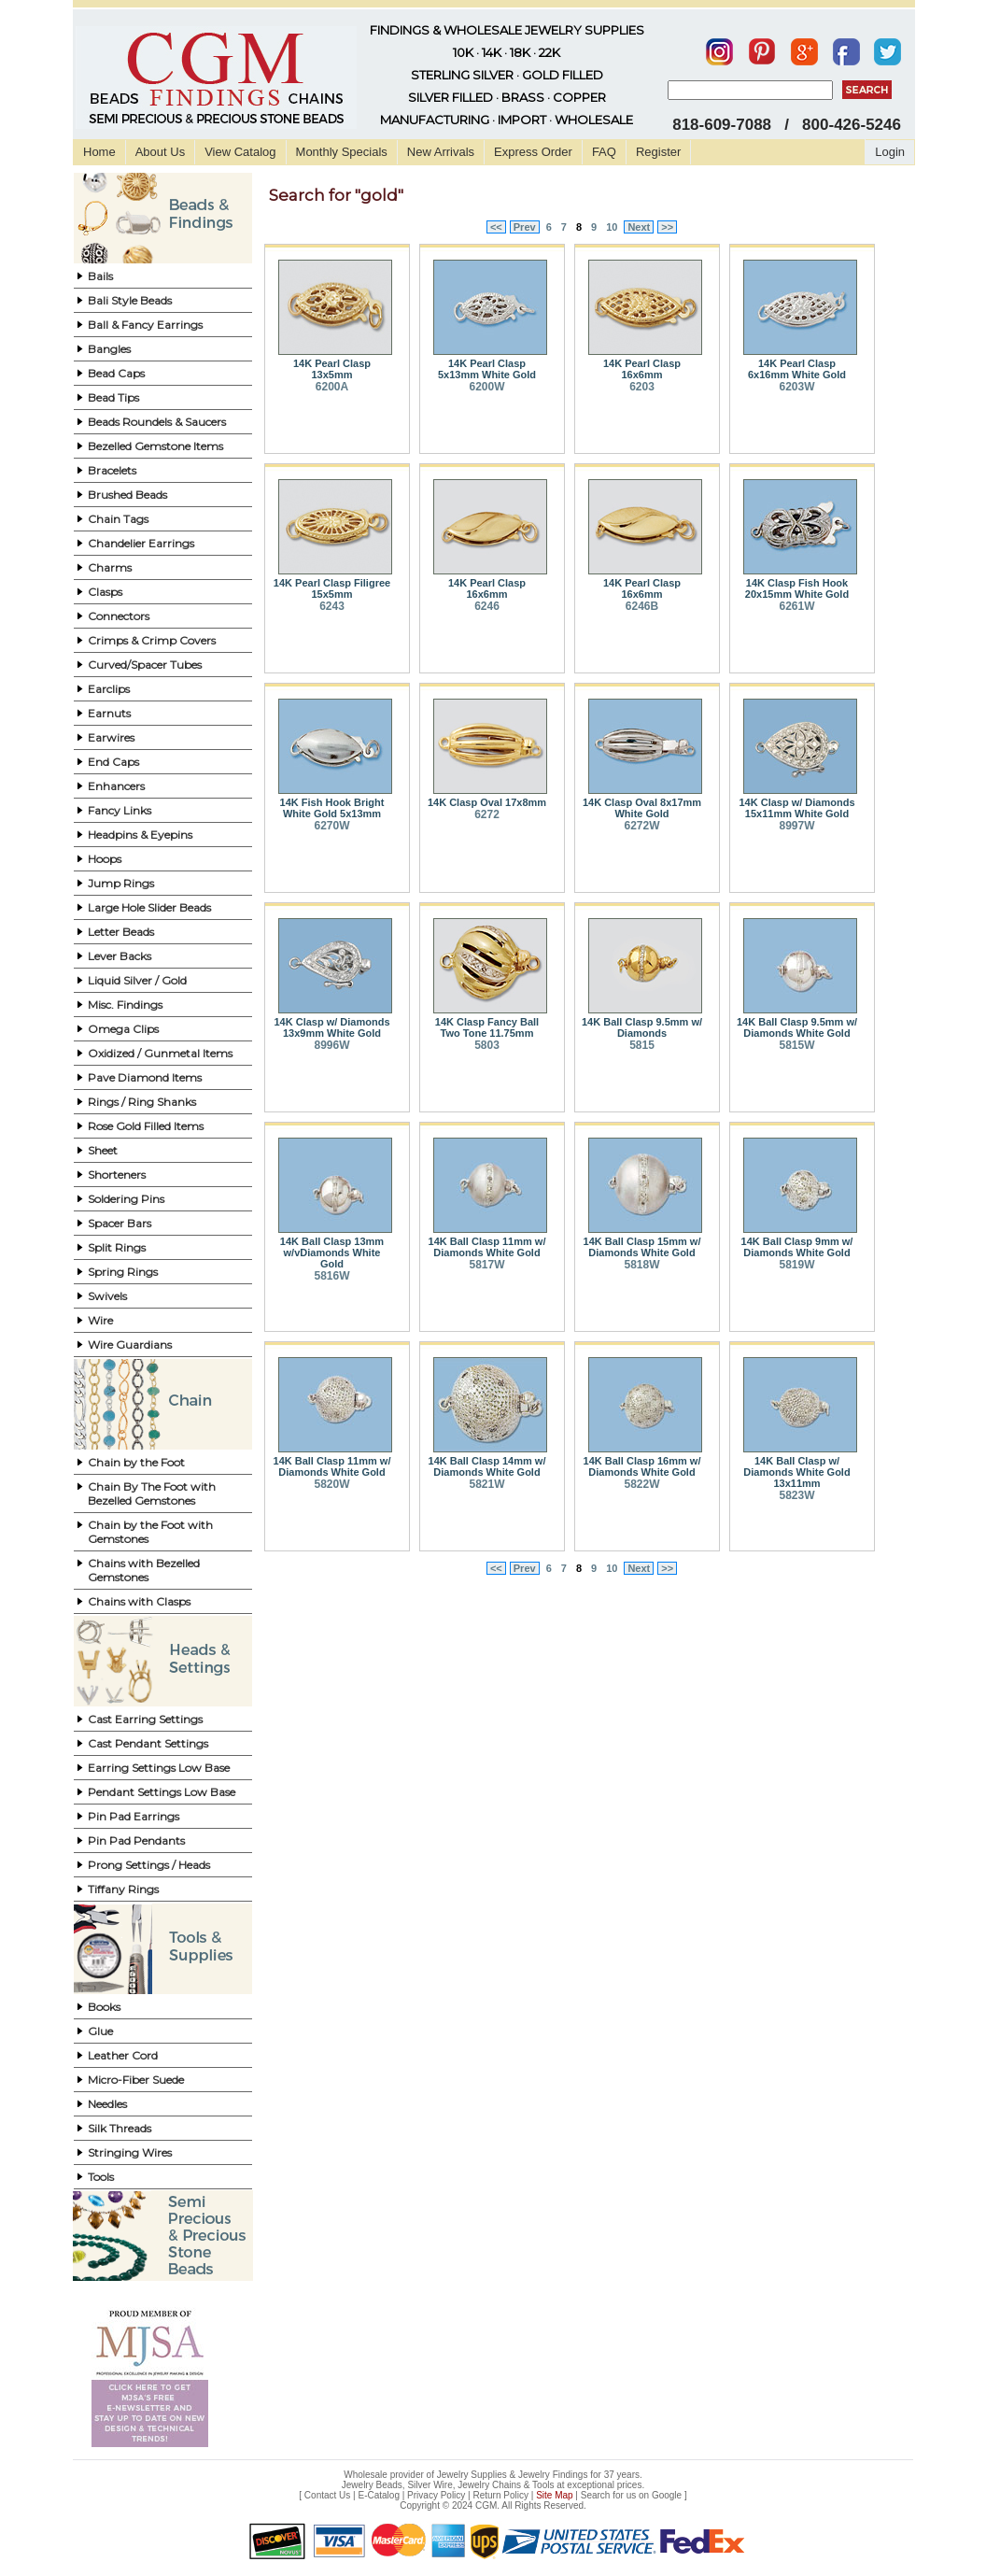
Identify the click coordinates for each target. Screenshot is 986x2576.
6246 (487, 606)
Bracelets (112, 470)
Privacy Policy (436, 2495)
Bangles (109, 349)
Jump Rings (121, 883)
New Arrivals (440, 152)
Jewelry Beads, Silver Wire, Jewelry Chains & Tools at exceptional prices (492, 2485)
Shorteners (117, 1175)
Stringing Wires (130, 2152)
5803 (487, 1045)
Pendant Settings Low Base (161, 1792)
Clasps (105, 592)
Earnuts (109, 713)
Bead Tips (113, 397)
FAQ (604, 152)
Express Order (533, 152)
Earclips (109, 689)
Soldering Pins (126, 1199)
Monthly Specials (341, 152)
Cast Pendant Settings (148, 1743)
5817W (486, 1264)
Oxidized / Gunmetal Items (160, 1053)
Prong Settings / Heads (149, 1865)
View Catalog (239, 152)
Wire (100, 1320)
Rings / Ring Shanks (142, 1102)
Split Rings (117, 1247)
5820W (331, 1484)
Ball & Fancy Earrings (145, 325)
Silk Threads (119, 2128)
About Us (160, 152)
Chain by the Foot (136, 1462)
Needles (107, 2104)
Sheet (103, 1150)
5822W (641, 1484)
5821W (486, 1484)
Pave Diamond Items (145, 1077)
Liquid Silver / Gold (137, 980)
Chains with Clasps (139, 1601)
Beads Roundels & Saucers (157, 422)
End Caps (113, 762)
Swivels (107, 1296)
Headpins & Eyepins (140, 835)
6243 (332, 606)
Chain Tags (118, 519)
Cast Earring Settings (145, 1719)
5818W (641, 1264)
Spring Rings (123, 1272)
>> (667, 227)
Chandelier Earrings (141, 543)
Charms (110, 567)
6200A (332, 386)
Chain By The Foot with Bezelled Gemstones (152, 1493)
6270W (331, 825)
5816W (331, 1275)
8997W (796, 825)
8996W (331, 1045)
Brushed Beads (127, 495)
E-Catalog (378, 2495)
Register (658, 152)
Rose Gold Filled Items (146, 1126)
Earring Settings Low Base (159, 1768)
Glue (100, 2031)
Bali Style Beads (130, 300)
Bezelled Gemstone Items (155, 446)
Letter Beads (121, 932)
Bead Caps (116, 373)
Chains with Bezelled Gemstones (144, 1570)
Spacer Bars (119, 1223)
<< (496, 227)
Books (104, 2007)
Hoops (104, 859)
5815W (796, 1045)
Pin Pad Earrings (133, 1816)
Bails (100, 276)
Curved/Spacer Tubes (145, 665)
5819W (796, 1264)
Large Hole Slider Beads (149, 907)
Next (638, 227)
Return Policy (500, 2495)
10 (611, 227)
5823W (796, 1495)
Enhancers (116, 786)
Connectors (118, 616)
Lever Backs (119, 956)
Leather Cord (123, 2055)
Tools (101, 2177)
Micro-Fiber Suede (136, 2080)
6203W (796, 386)
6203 (642, 386)
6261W (796, 606)
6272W (641, 825)
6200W (486, 386)
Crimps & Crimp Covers (152, 640)
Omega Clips (123, 1029)
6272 (487, 814)
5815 (642, 1045)
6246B (642, 606)
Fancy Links (119, 810)
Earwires (111, 737)
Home (99, 152)
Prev (525, 227)
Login (890, 152)
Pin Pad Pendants (136, 1840)
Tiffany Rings (123, 1889)
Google (667, 2495)
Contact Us (327, 2495)
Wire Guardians (130, 1345)
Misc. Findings (125, 1005)
